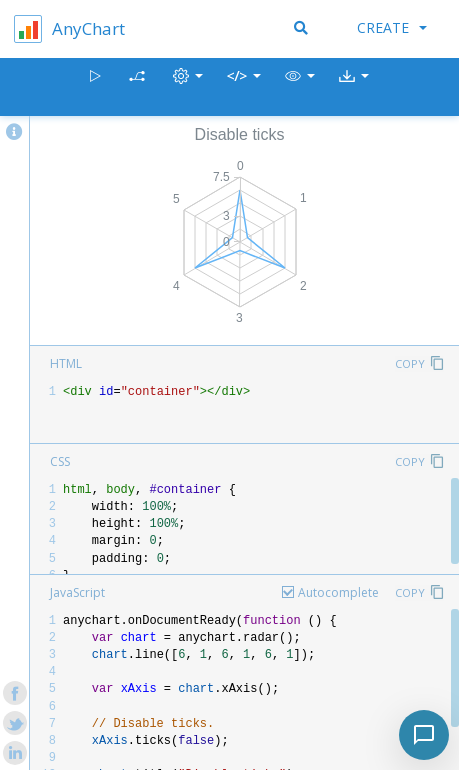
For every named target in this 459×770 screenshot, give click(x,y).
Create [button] (392, 27)
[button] (300, 87)
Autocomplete (338, 592)
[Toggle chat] (424, 735)
